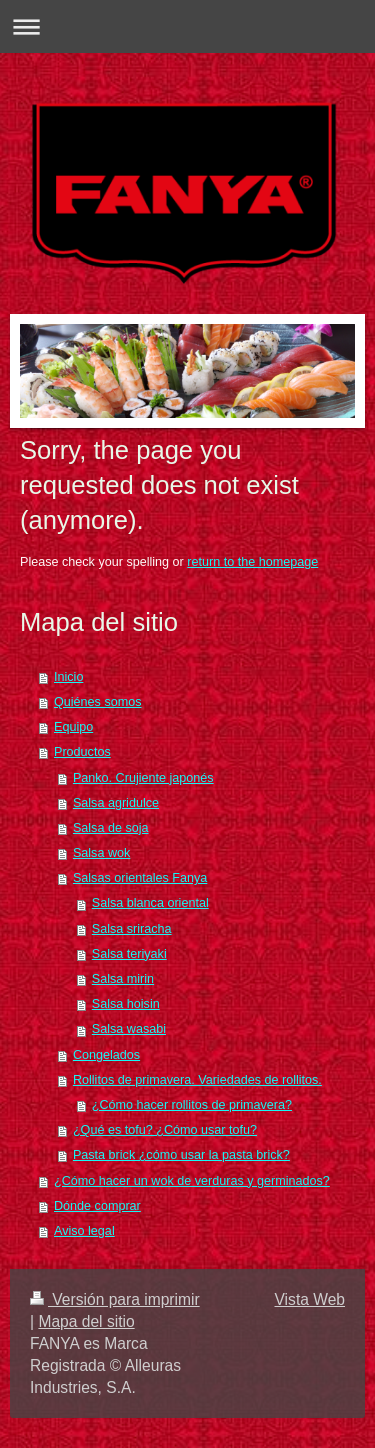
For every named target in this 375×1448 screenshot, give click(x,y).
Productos (82, 752)
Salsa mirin (123, 979)
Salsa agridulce (116, 803)
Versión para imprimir (115, 1299)
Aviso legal (84, 1231)
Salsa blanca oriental (150, 903)
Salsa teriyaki (129, 954)
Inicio (68, 677)
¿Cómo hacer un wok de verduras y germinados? (192, 1181)
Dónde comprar (97, 1206)
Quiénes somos (98, 702)
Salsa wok (101, 853)
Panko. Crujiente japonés (143, 778)
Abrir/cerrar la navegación (187, 26)
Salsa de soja (111, 828)
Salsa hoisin (126, 1004)
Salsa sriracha (132, 929)
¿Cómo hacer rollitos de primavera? (192, 1105)
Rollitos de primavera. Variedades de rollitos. (197, 1080)
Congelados (106, 1055)
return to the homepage (252, 562)
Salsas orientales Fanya (140, 878)
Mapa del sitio (86, 1321)
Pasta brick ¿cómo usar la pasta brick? (181, 1155)
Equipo (73, 727)
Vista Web (310, 1299)
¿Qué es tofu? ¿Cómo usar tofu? (165, 1130)
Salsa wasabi (129, 1029)
